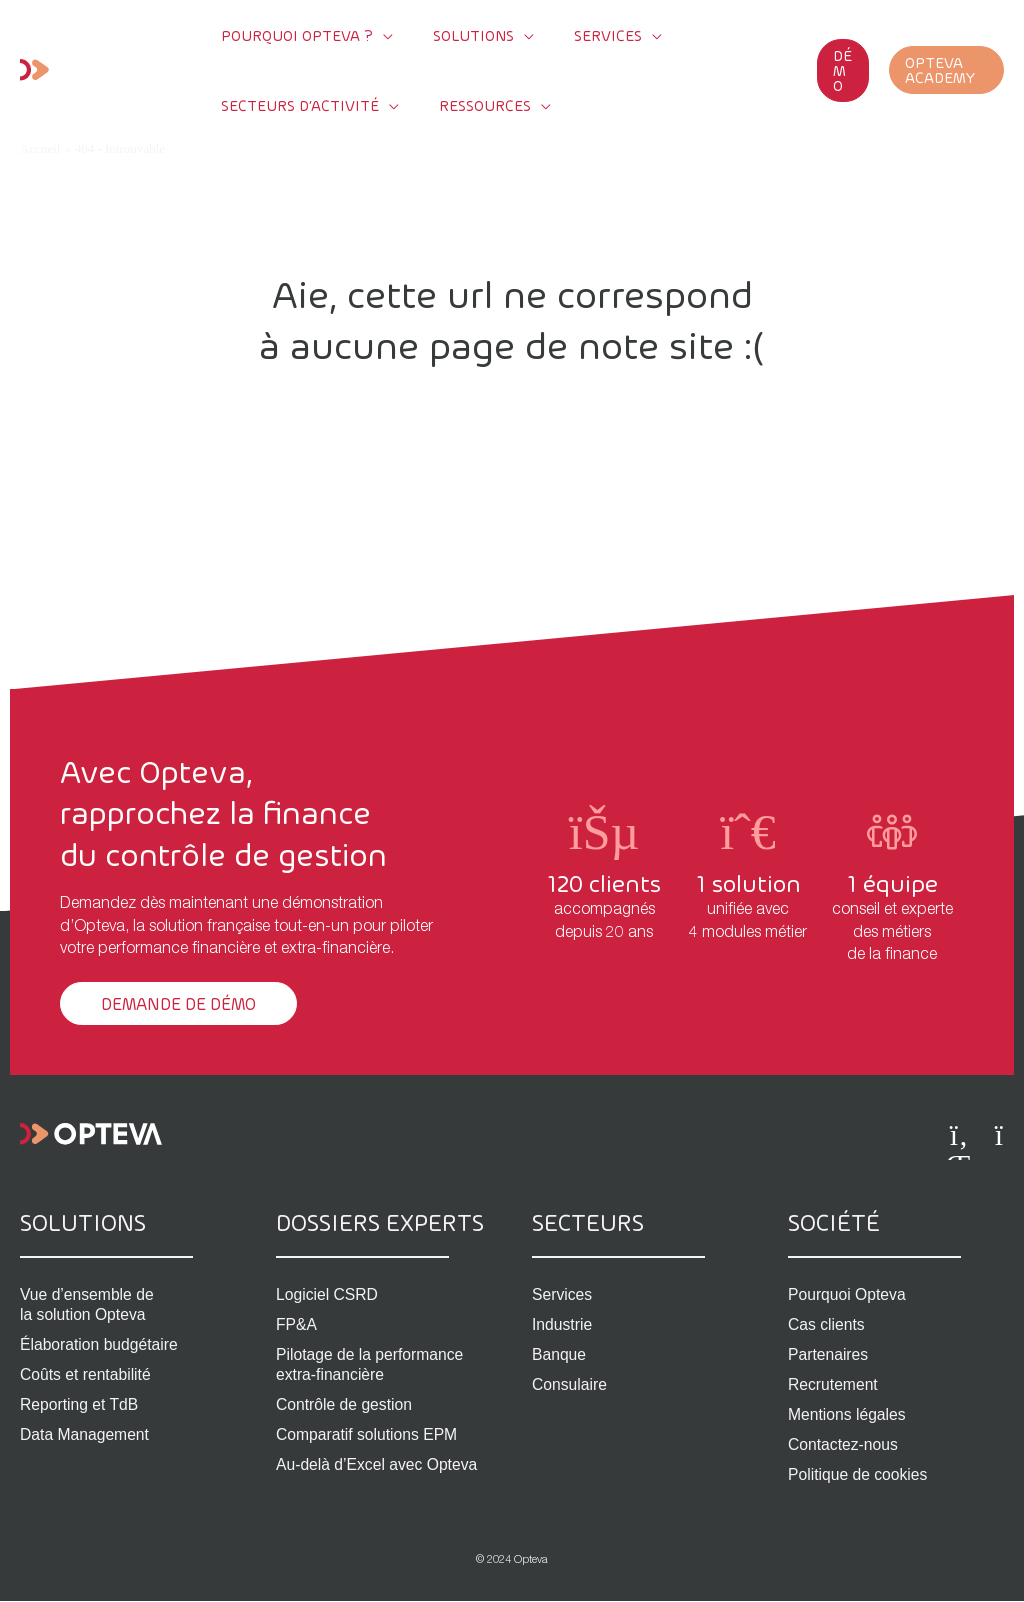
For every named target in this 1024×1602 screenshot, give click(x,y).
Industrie (562, 1324)
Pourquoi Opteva (848, 1294)
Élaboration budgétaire (100, 1344)
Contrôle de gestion (345, 1404)
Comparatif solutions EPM (368, 1434)
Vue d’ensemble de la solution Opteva (88, 1304)
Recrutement (834, 1384)
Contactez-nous (844, 1444)
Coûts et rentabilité (86, 1374)
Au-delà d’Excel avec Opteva (378, 1464)
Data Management (86, 1434)
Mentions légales (848, 1414)
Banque (559, 1354)
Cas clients (827, 1324)
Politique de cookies (859, 1474)
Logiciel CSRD (328, 1294)
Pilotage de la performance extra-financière (371, 1364)
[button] (823, 70)
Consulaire (570, 1384)
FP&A (297, 1324)
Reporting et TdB (80, 1404)
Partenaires (829, 1354)
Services (562, 1294)
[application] (369, 35)
